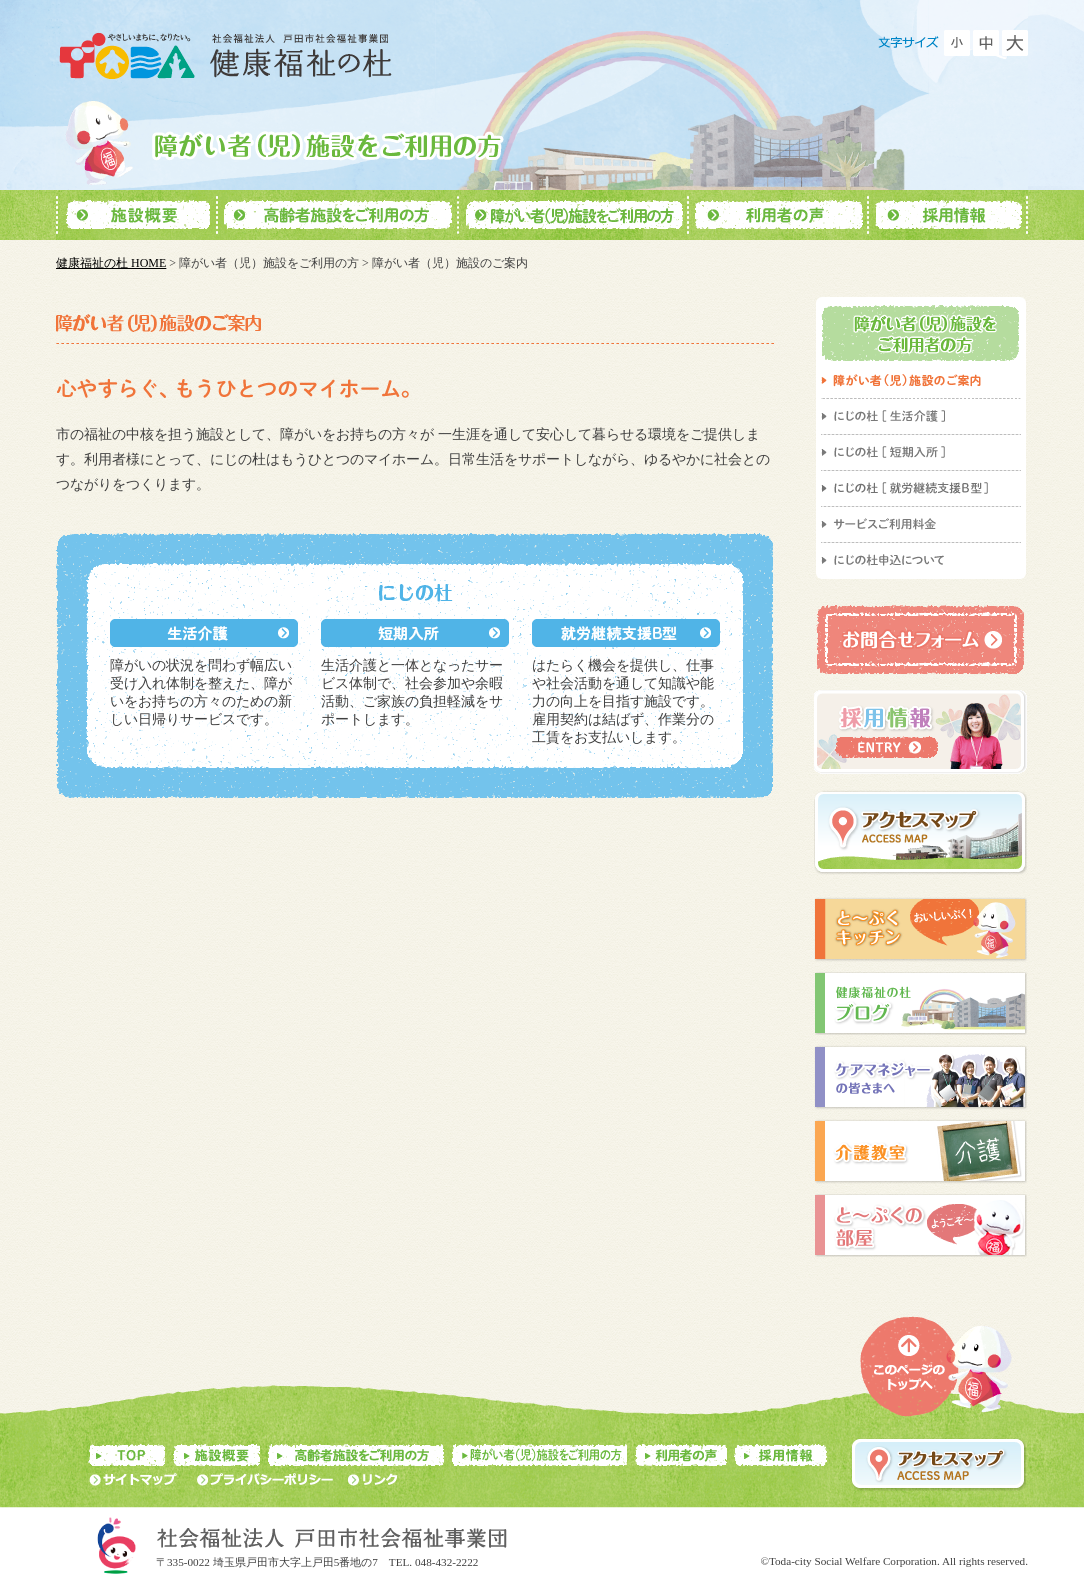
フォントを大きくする (1015, 43)
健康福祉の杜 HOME (111, 263)
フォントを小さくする (957, 43)
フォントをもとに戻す (986, 43)
